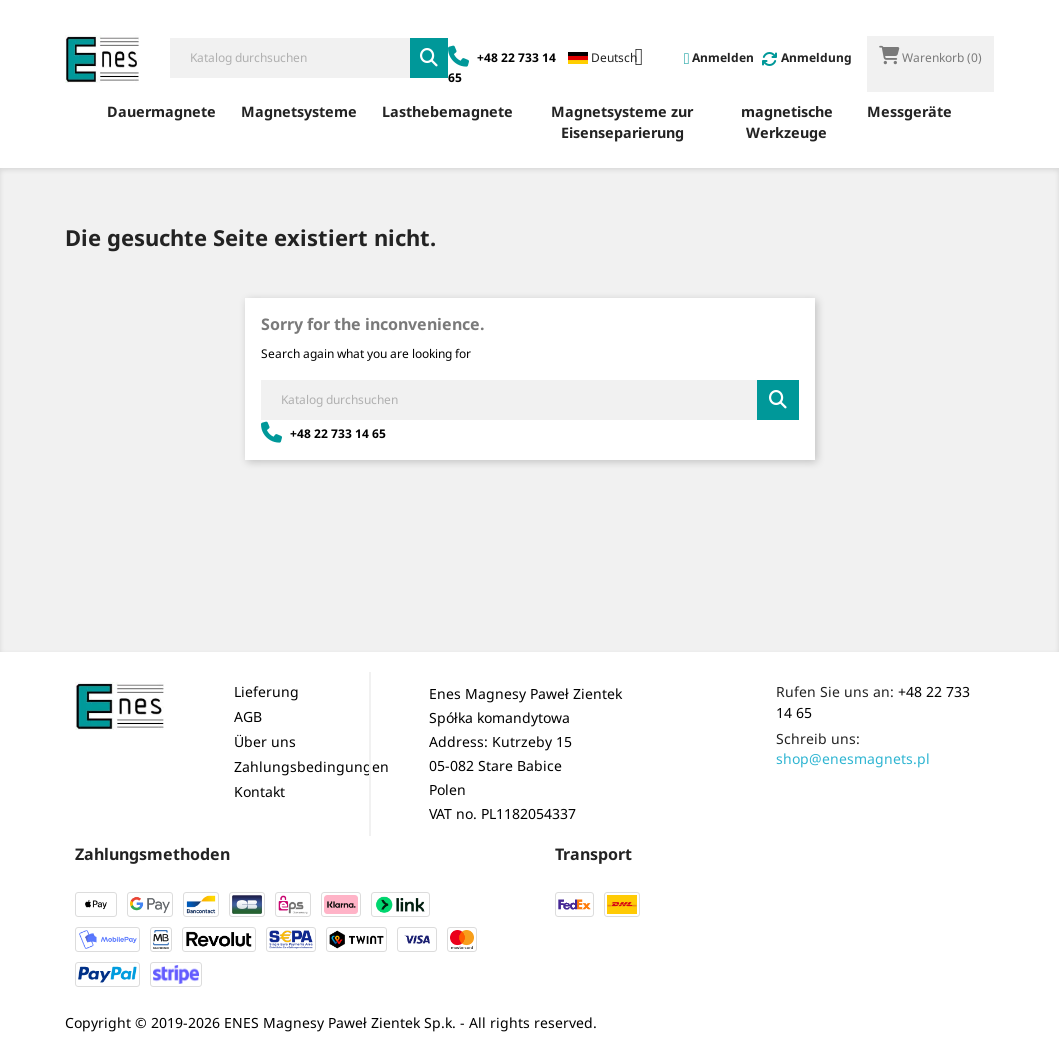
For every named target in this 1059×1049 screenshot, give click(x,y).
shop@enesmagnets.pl (853, 758)
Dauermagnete (161, 111)
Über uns (265, 741)
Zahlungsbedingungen (311, 766)
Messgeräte (909, 111)
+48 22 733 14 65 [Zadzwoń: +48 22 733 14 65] (323, 433)
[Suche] (290, 58)
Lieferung (266, 691)
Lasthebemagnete (447, 111)
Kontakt (259, 791)
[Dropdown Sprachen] (613, 59)
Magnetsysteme (299, 111)
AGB (248, 716)
